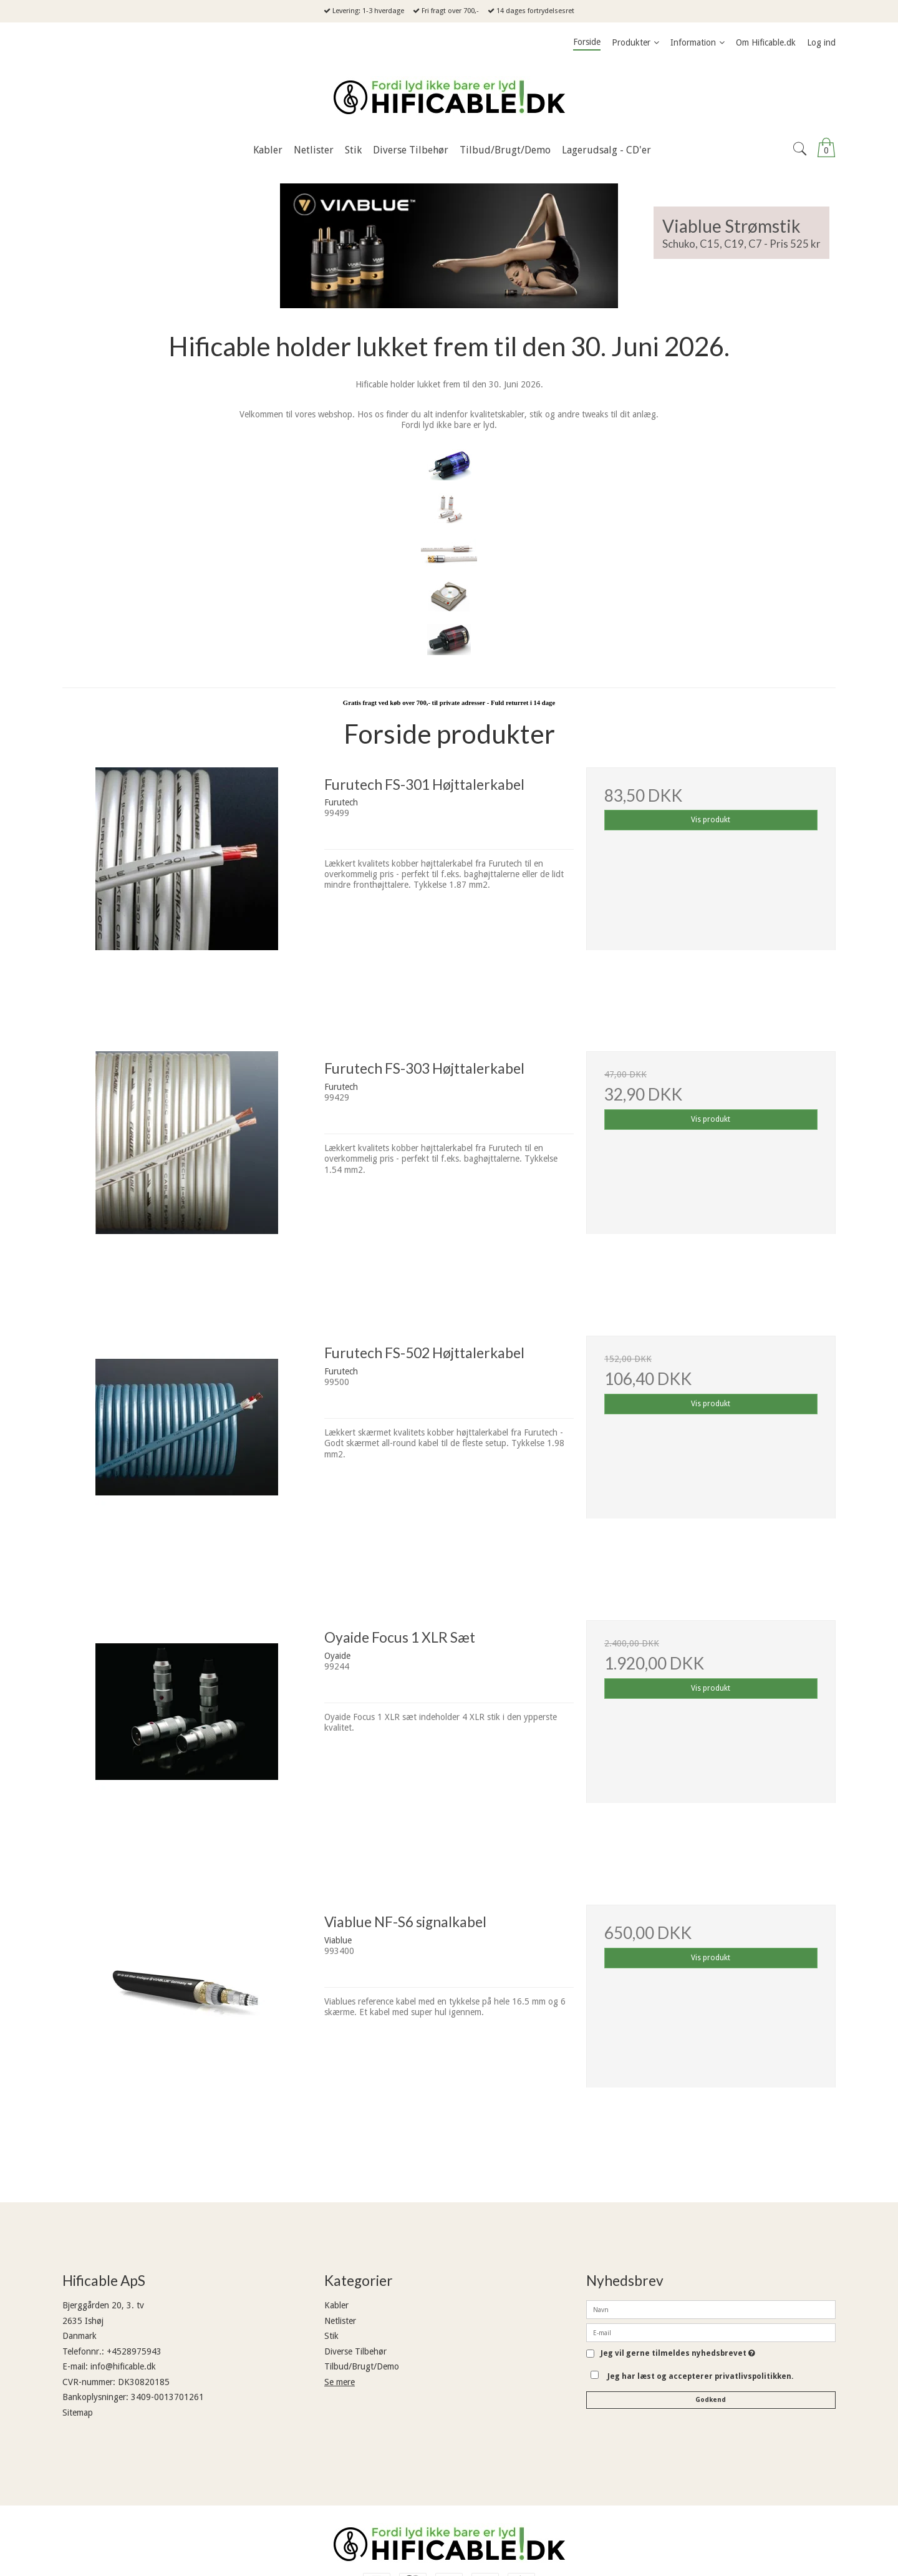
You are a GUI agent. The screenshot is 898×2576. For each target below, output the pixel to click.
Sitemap (77, 2413)
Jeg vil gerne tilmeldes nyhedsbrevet (678, 2354)
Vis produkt (710, 819)
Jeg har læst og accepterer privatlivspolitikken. (700, 2376)
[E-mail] (711, 2332)
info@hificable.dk (123, 2366)
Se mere (339, 2382)
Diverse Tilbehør (355, 2351)
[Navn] (711, 2309)
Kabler (336, 2305)
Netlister (340, 2321)
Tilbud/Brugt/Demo (361, 2366)
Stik (331, 2336)
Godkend (710, 2400)
